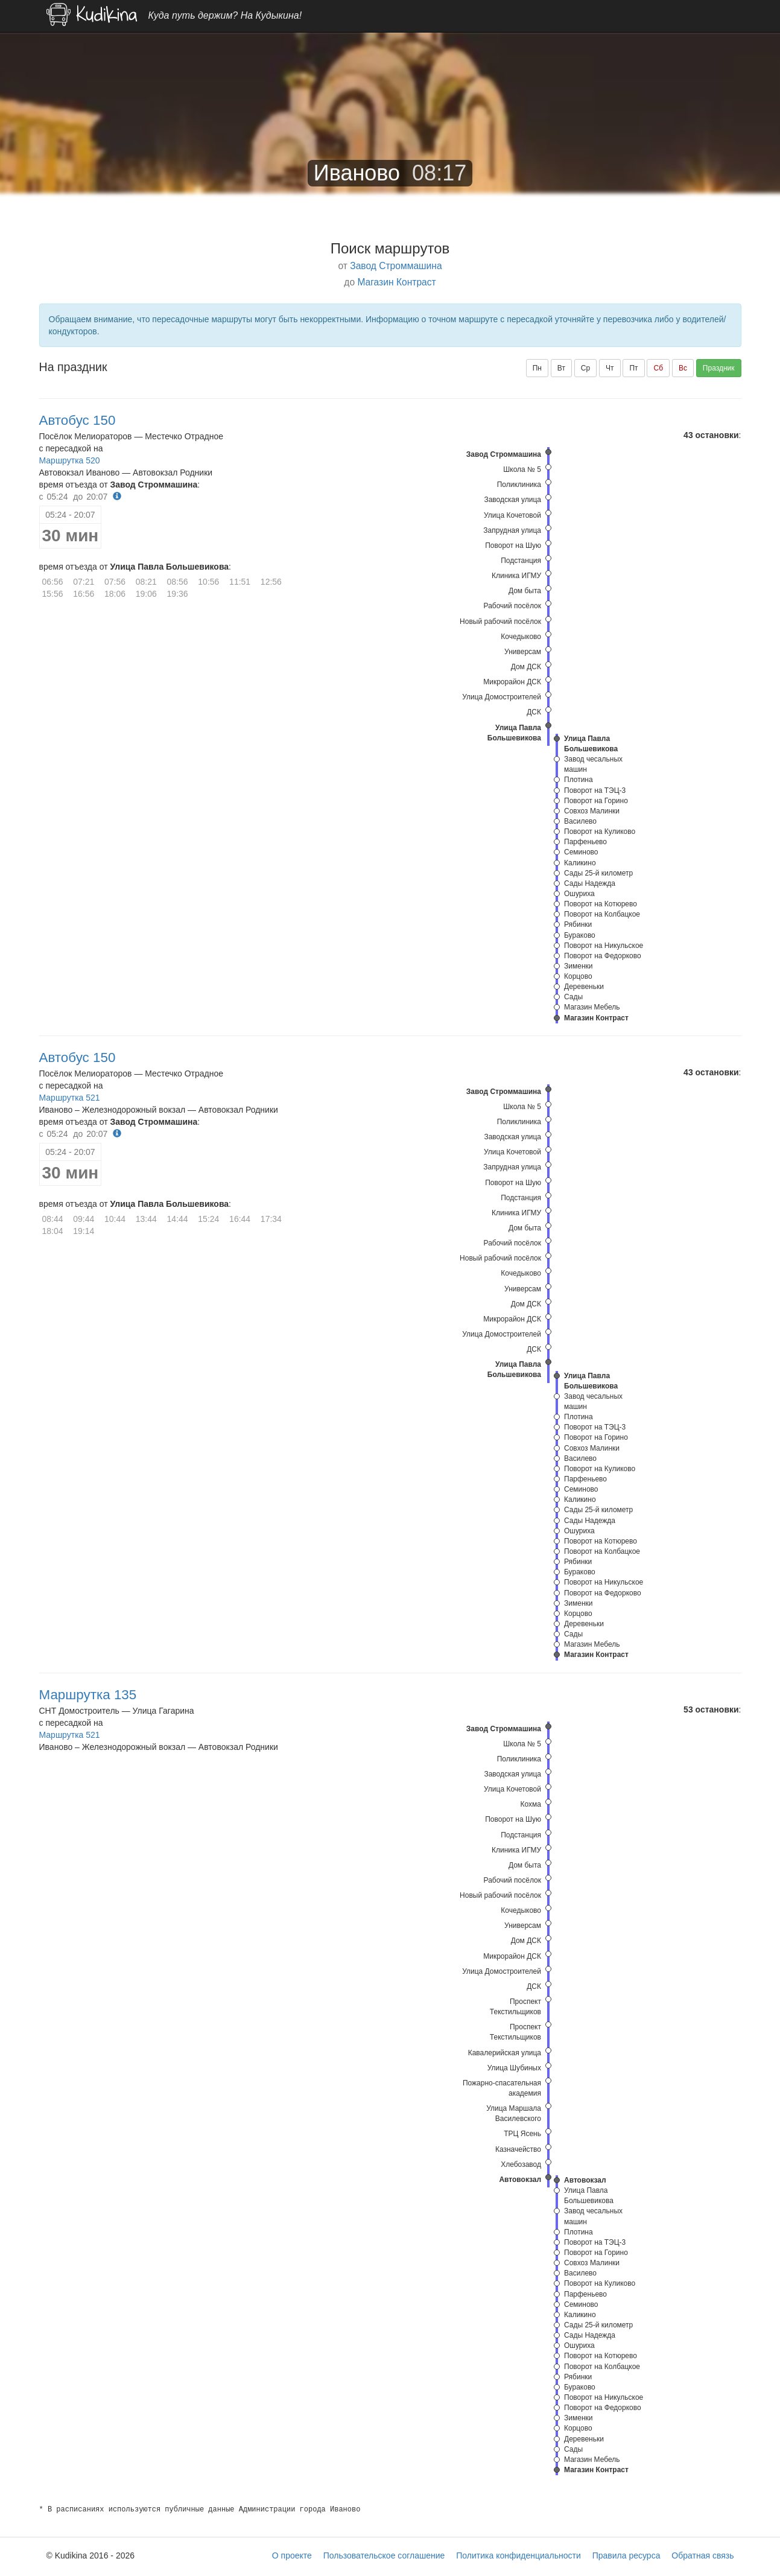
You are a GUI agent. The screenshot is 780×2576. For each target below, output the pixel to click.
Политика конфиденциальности (518, 2555)
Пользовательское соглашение (384, 2555)
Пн (537, 368)
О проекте (292, 2555)
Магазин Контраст (396, 282)
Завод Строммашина (396, 266)
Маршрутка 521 (69, 1097)
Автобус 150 (77, 420)
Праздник (719, 368)
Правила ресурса (626, 2555)
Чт (610, 368)
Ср (585, 368)
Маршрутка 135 (88, 1694)
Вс (683, 368)
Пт (633, 368)
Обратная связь (702, 2555)
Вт (561, 368)
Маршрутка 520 (69, 460)
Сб (658, 368)
